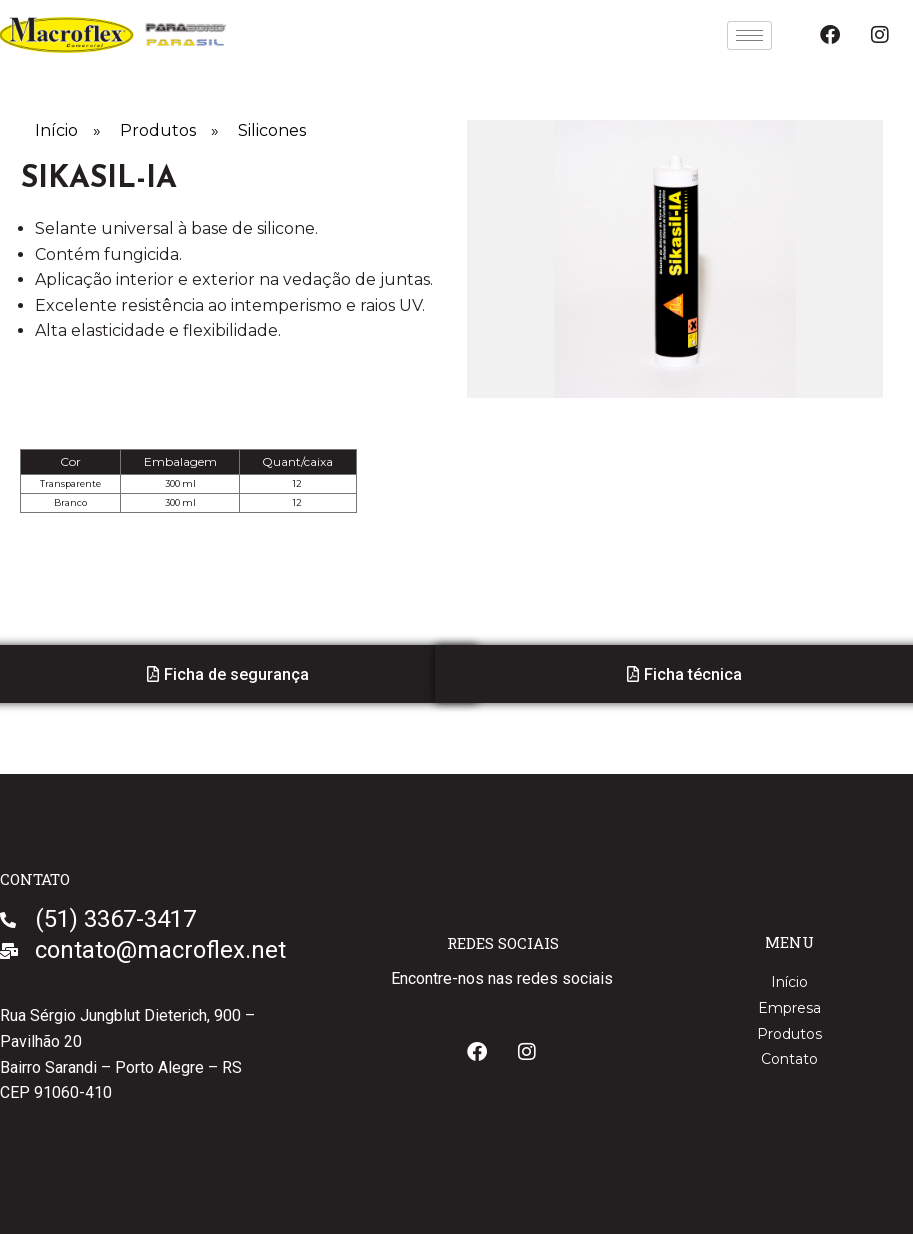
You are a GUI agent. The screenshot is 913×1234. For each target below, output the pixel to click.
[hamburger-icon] (749, 35)
